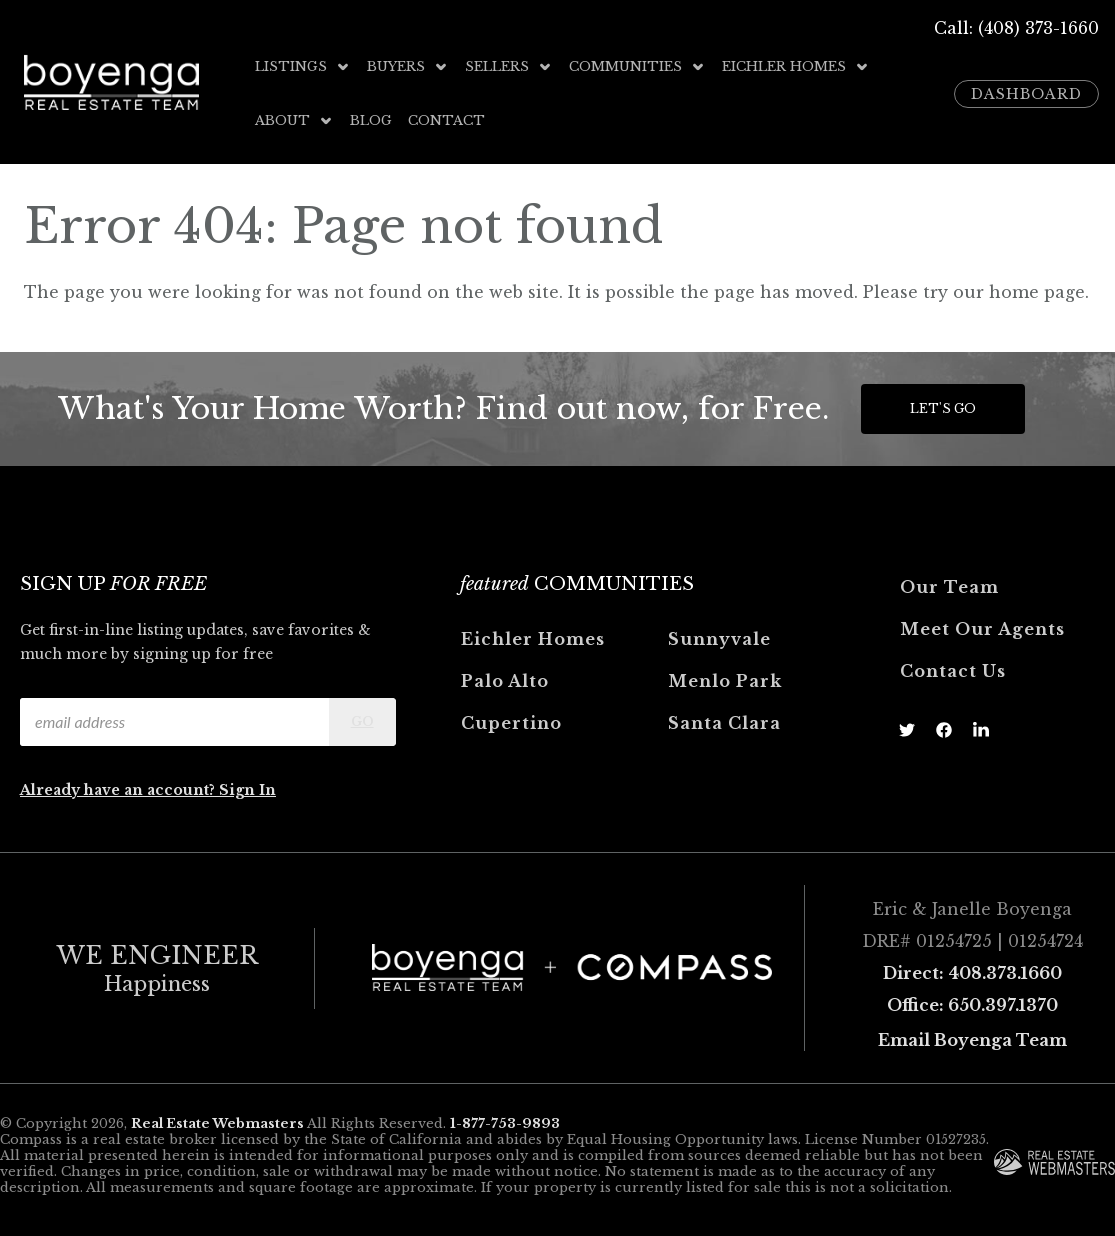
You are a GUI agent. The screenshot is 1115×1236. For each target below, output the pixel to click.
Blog (371, 120)
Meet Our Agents (982, 629)
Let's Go (943, 408)
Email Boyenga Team (972, 1040)
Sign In (247, 790)
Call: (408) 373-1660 (1016, 28)
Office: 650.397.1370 (972, 1005)
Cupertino (511, 723)
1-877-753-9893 (505, 1123)
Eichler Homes (796, 66)
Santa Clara (724, 723)
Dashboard (1026, 94)
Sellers (509, 66)
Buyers (408, 66)
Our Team (949, 587)
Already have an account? (119, 790)
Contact (446, 120)
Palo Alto (505, 681)
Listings (303, 66)
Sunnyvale (719, 639)
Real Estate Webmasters (217, 1123)
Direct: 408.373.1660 (972, 973)
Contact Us (953, 671)
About (294, 120)
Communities (637, 66)
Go (362, 721)
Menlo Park (725, 681)
